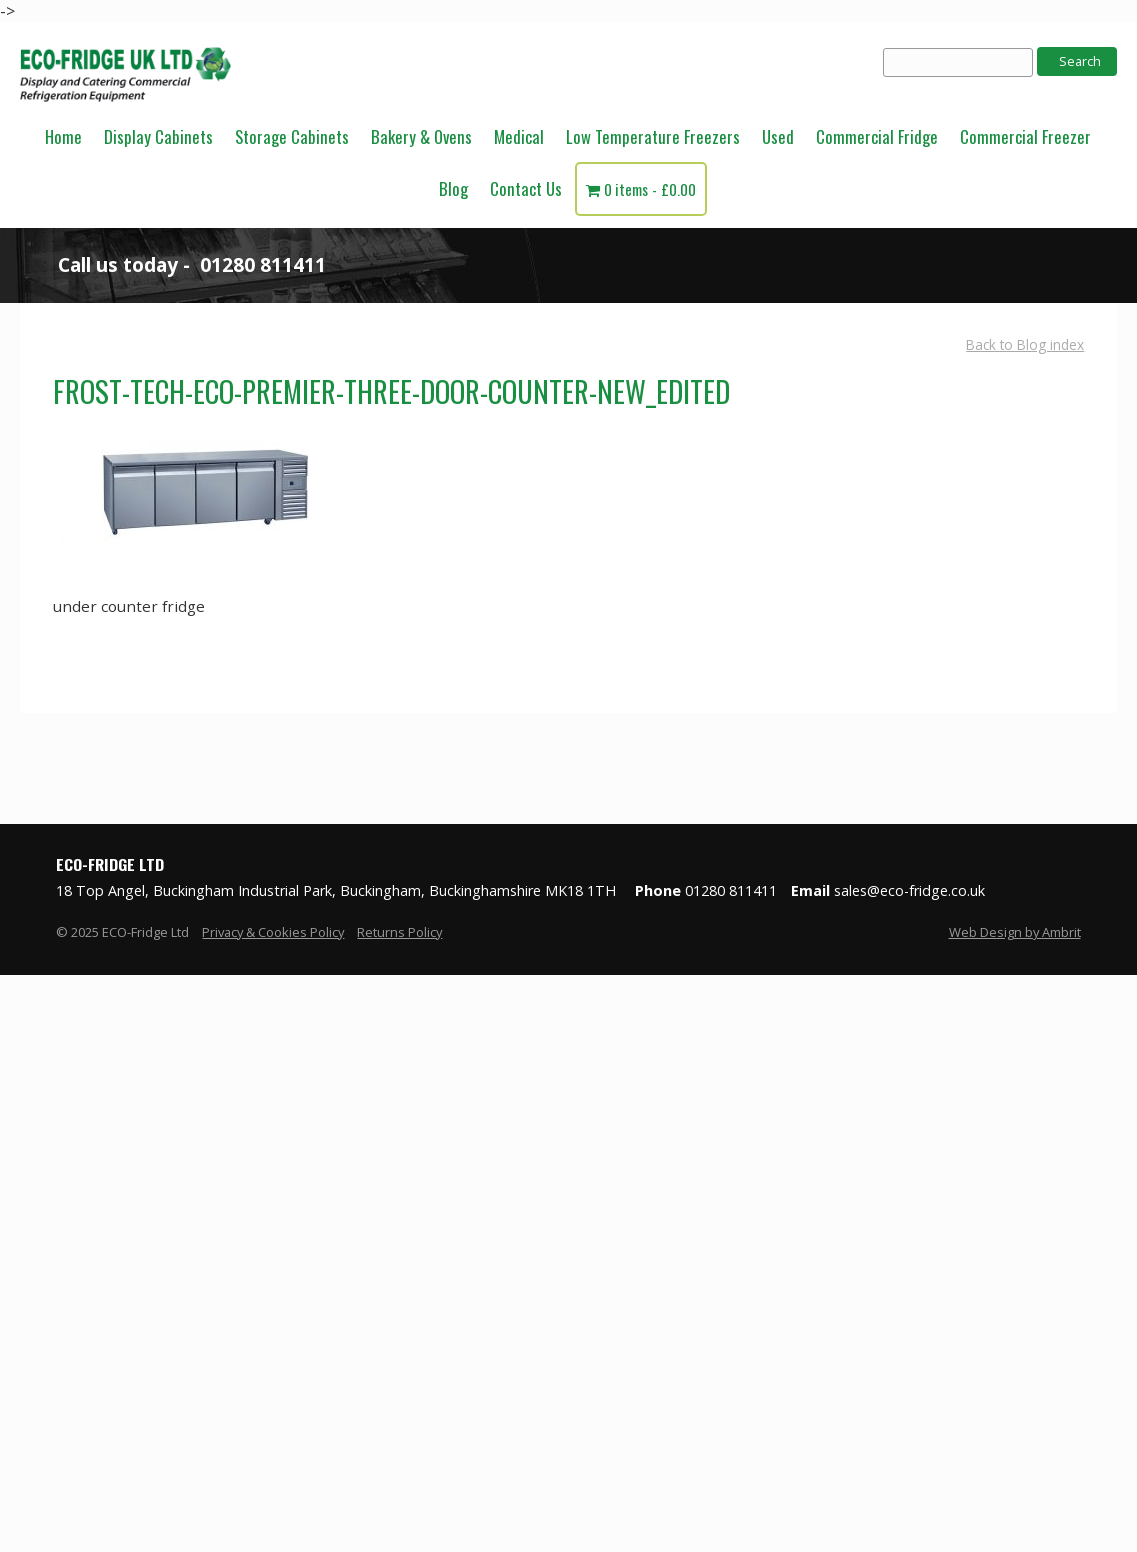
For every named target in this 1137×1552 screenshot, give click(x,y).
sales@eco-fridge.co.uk (909, 890)
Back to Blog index (1025, 344)
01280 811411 (263, 264)
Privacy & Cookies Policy (273, 932)
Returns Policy (399, 932)
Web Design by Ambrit (1015, 932)
